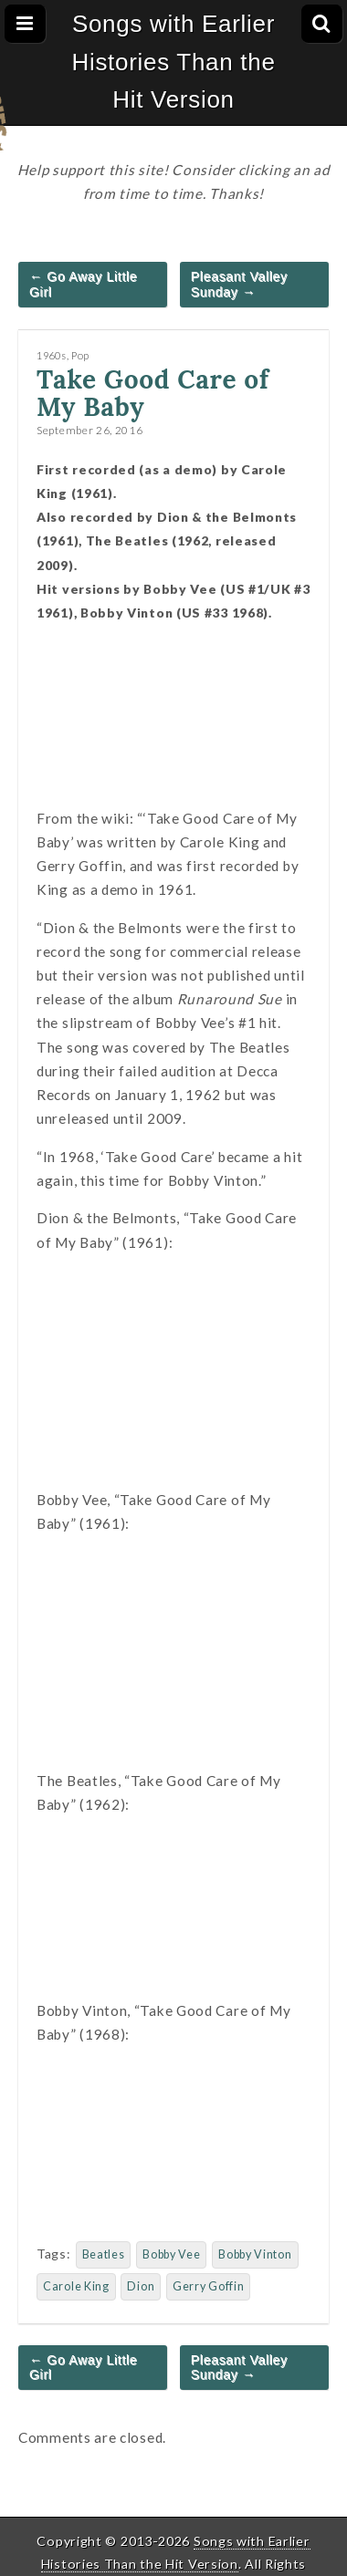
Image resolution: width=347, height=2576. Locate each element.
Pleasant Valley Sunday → (239, 284)
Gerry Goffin (208, 2286)
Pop (80, 355)
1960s (52, 355)
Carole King (76, 2286)
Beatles (103, 2254)
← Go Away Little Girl (83, 284)
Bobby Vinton (254, 2254)
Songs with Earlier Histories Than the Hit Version (173, 61)
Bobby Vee (171, 2254)
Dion (140, 2286)
